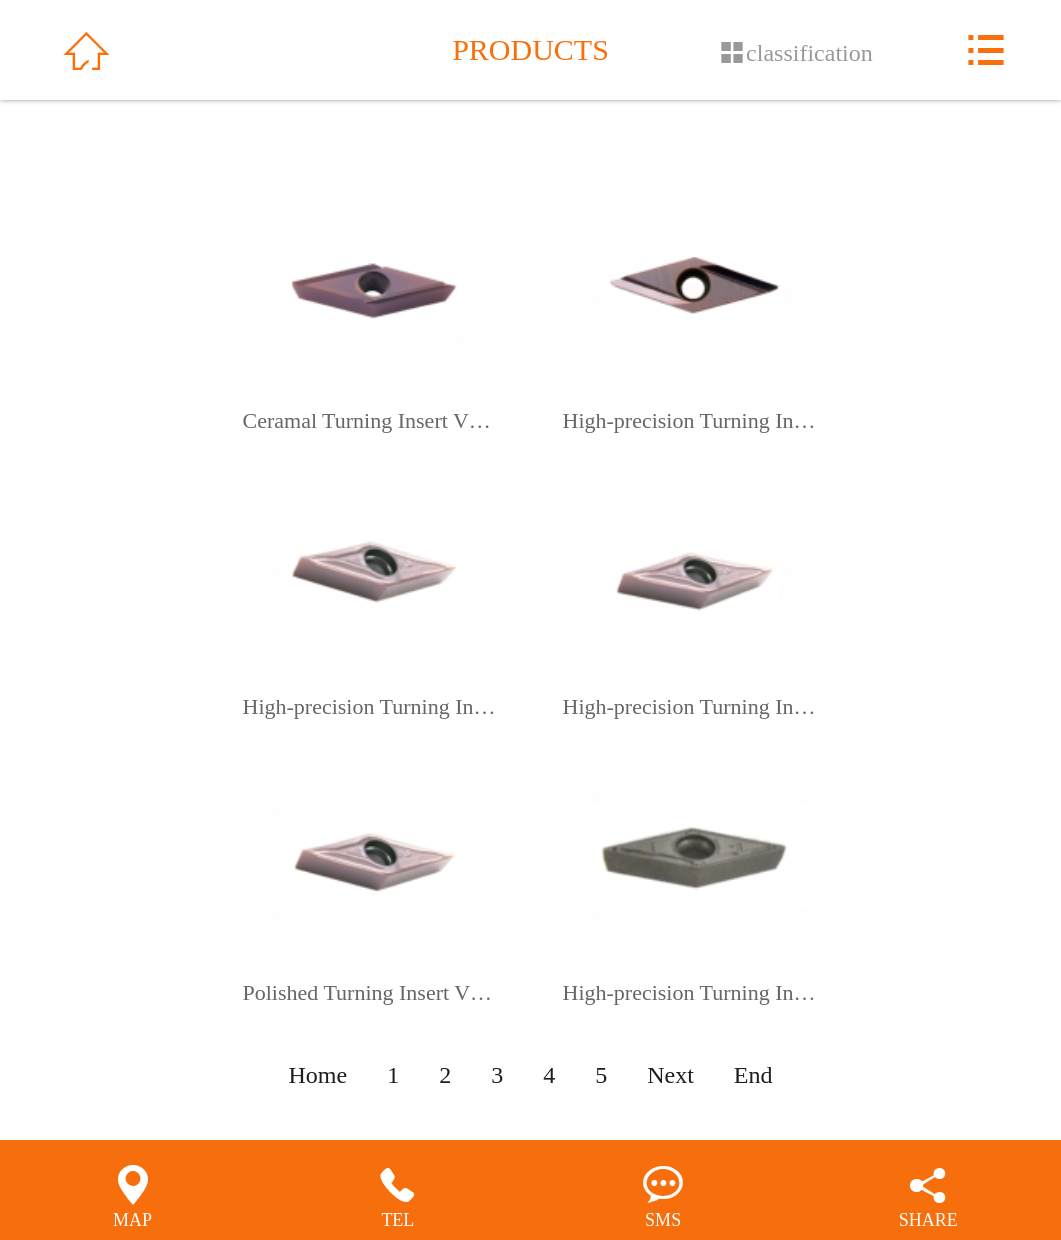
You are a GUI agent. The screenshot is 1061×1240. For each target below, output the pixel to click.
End (753, 1075)
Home (318, 1075)
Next (670, 1075)
